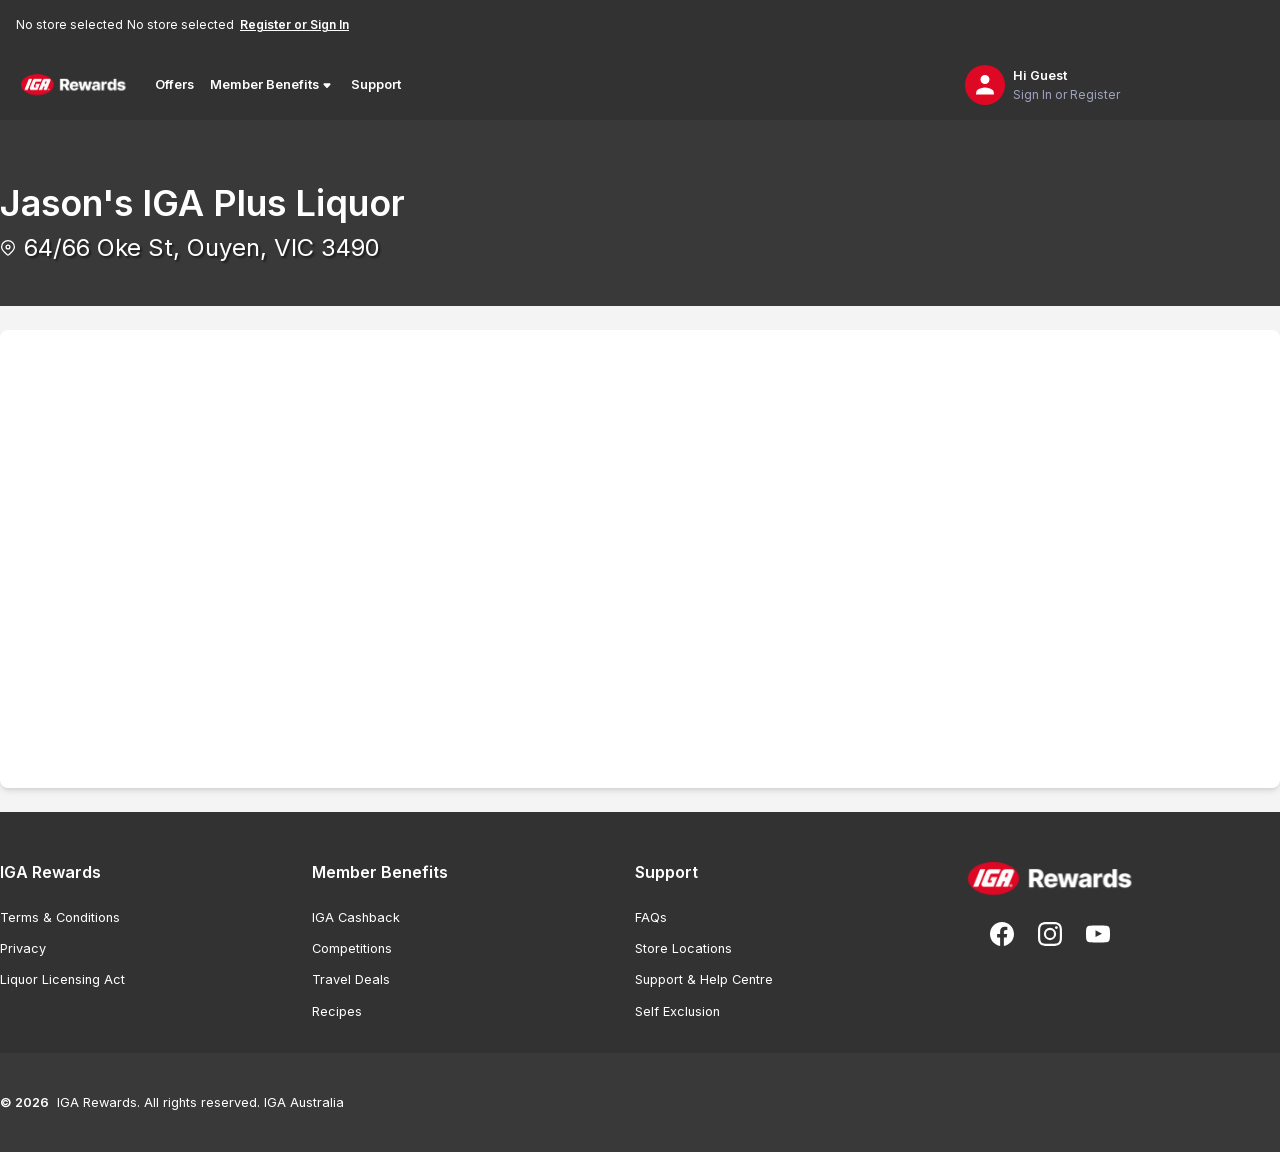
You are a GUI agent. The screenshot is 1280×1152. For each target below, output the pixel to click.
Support (376, 84)
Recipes (337, 1011)
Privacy (23, 948)
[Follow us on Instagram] (1050, 934)
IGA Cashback (356, 917)
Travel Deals (351, 979)
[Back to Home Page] (73, 85)
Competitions (352, 948)
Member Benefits (272, 85)
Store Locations (683, 948)
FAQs (651, 917)
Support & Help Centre (704, 979)
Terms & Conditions (60, 917)
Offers (174, 84)
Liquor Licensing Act (62, 979)
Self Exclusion (677, 1011)
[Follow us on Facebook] (1002, 934)
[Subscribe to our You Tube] (1098, 934)
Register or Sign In (294, 24)
